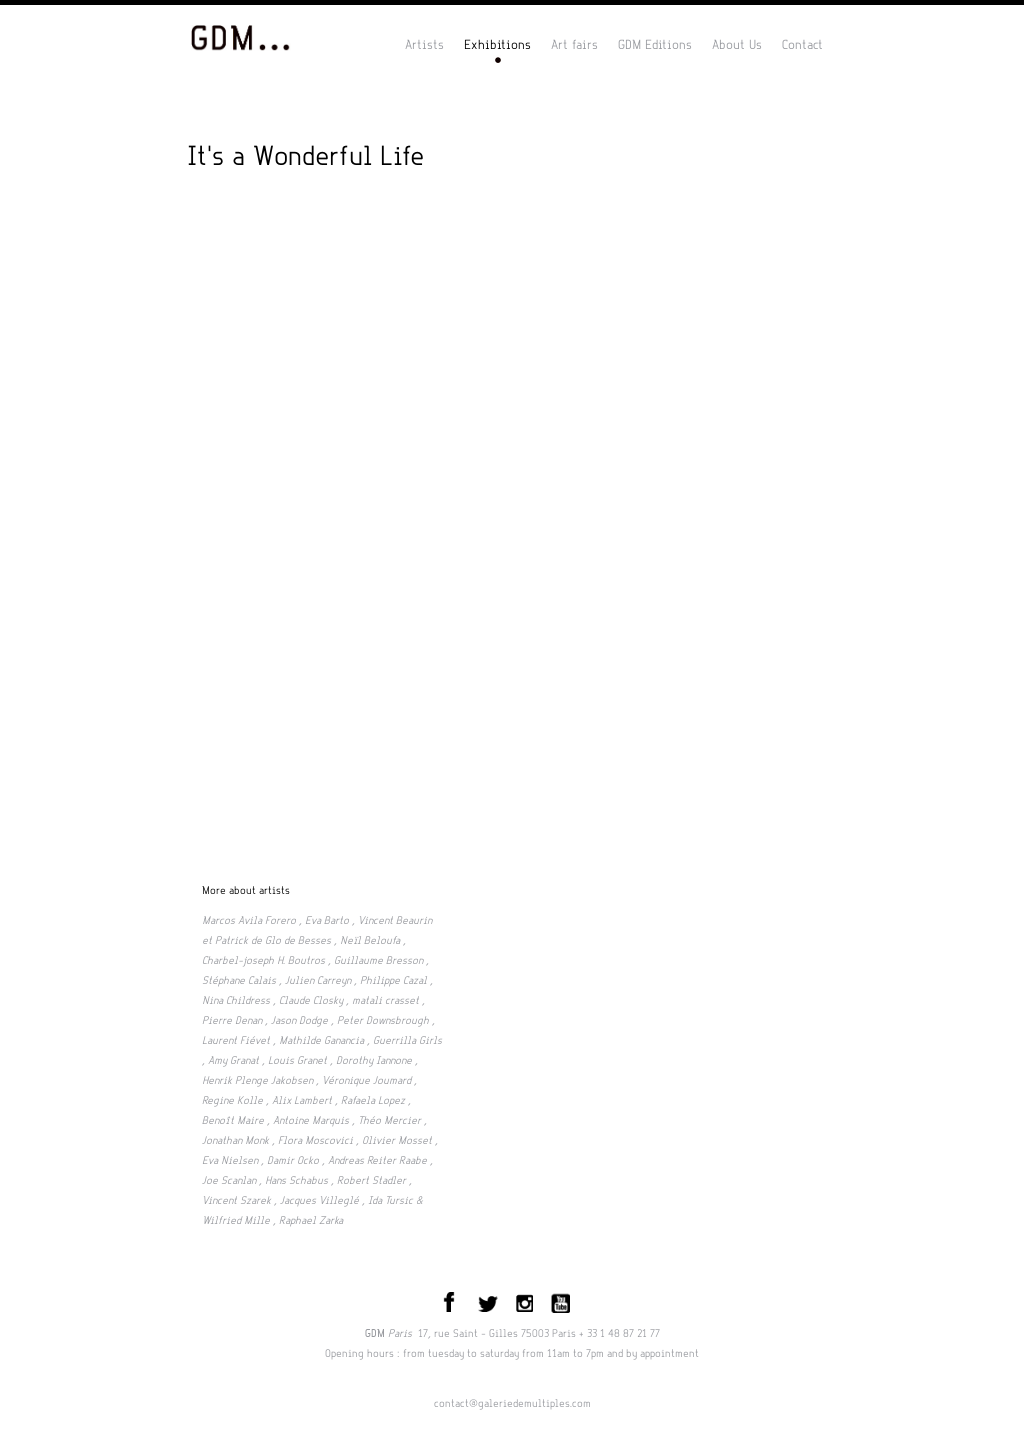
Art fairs (574, 45)
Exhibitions (497, 45)
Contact (802, 45)
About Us (737, 45)
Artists (424, 45)
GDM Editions (655, 45)
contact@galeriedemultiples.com (512, 1404)
